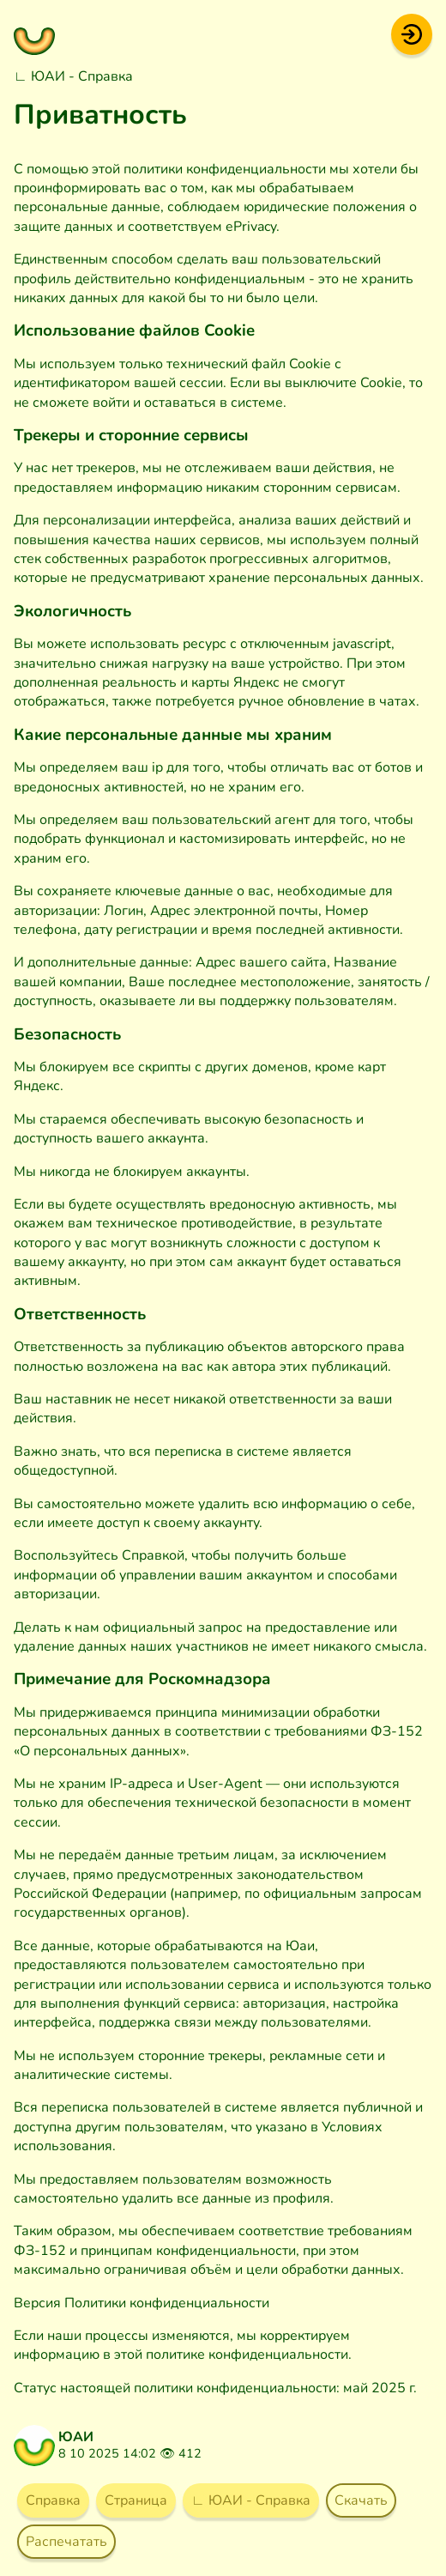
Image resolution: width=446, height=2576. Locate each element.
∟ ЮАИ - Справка (73, 76)
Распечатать (66, 2541)
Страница (136, 2500)
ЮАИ (75, 2437)
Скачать (361, 2500)
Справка (53, 2500)
